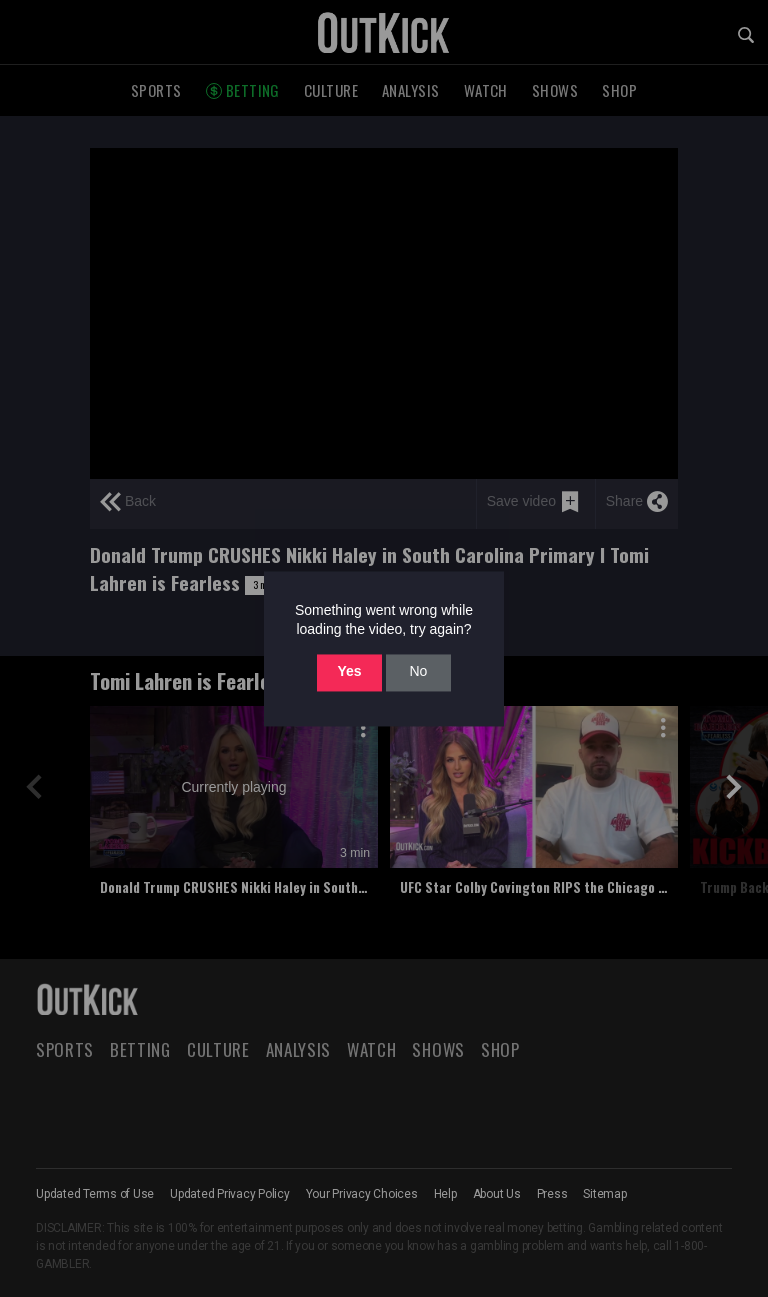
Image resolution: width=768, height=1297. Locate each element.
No (418, 672)
